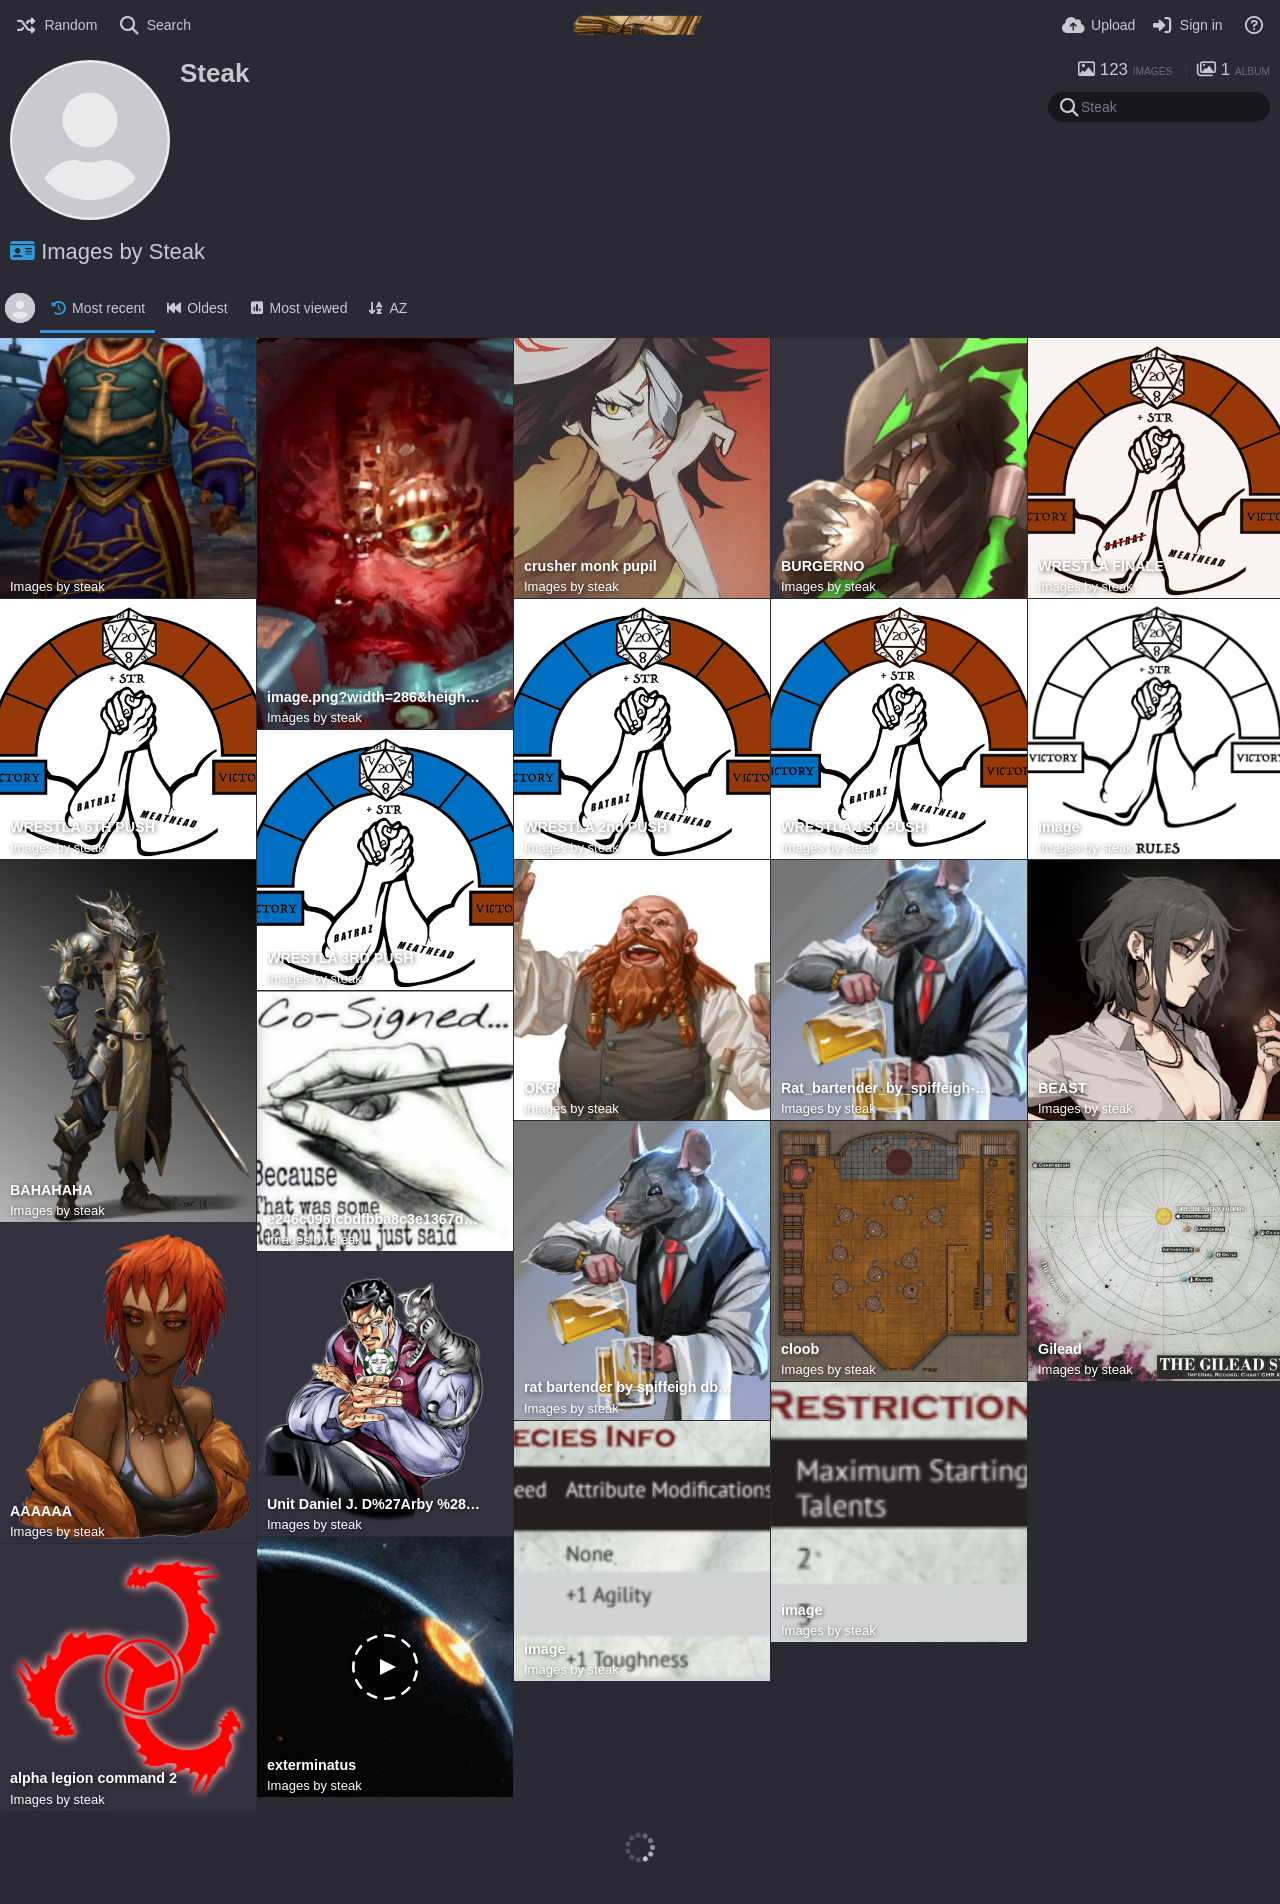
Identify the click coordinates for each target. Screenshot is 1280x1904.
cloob (800, 1349)
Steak (214, 73)
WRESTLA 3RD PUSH (340, 958)
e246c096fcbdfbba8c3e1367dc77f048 (375, 1219)
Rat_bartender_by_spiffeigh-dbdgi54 (889, 1088)
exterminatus (311, 1765)
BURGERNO (823, 566)
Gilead (1060, 1349)
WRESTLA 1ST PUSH (853, 827)
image (1058, 827)
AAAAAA (41, 1511)
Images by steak (57, 586)
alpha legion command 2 (93, 1778)
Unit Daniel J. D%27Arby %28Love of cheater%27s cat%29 (375, 1504)
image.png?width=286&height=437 (375, 697)
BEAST (1062, 1088)
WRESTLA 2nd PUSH (595, 827)
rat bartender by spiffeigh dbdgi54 (632, 1387)
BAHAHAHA (51, 1190)
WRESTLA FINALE (1101, 566)
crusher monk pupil (590, 566)
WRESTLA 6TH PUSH (82, 827)
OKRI (542, 1088)
